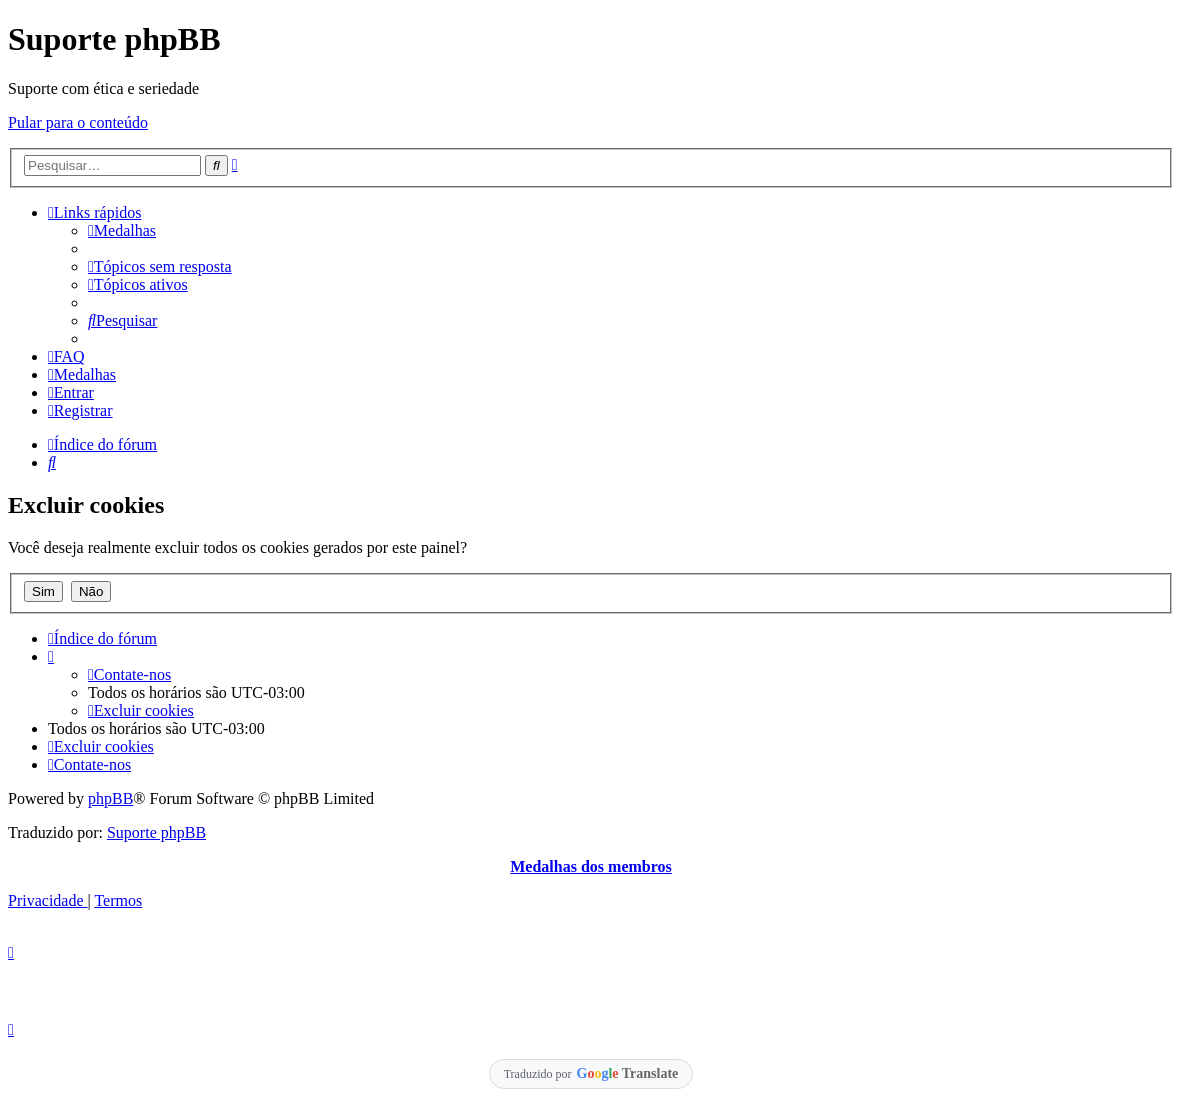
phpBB (110, 798)
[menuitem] (122, 230)
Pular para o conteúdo (78, 122)
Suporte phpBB (156, 832)
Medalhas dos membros (591, 866)
